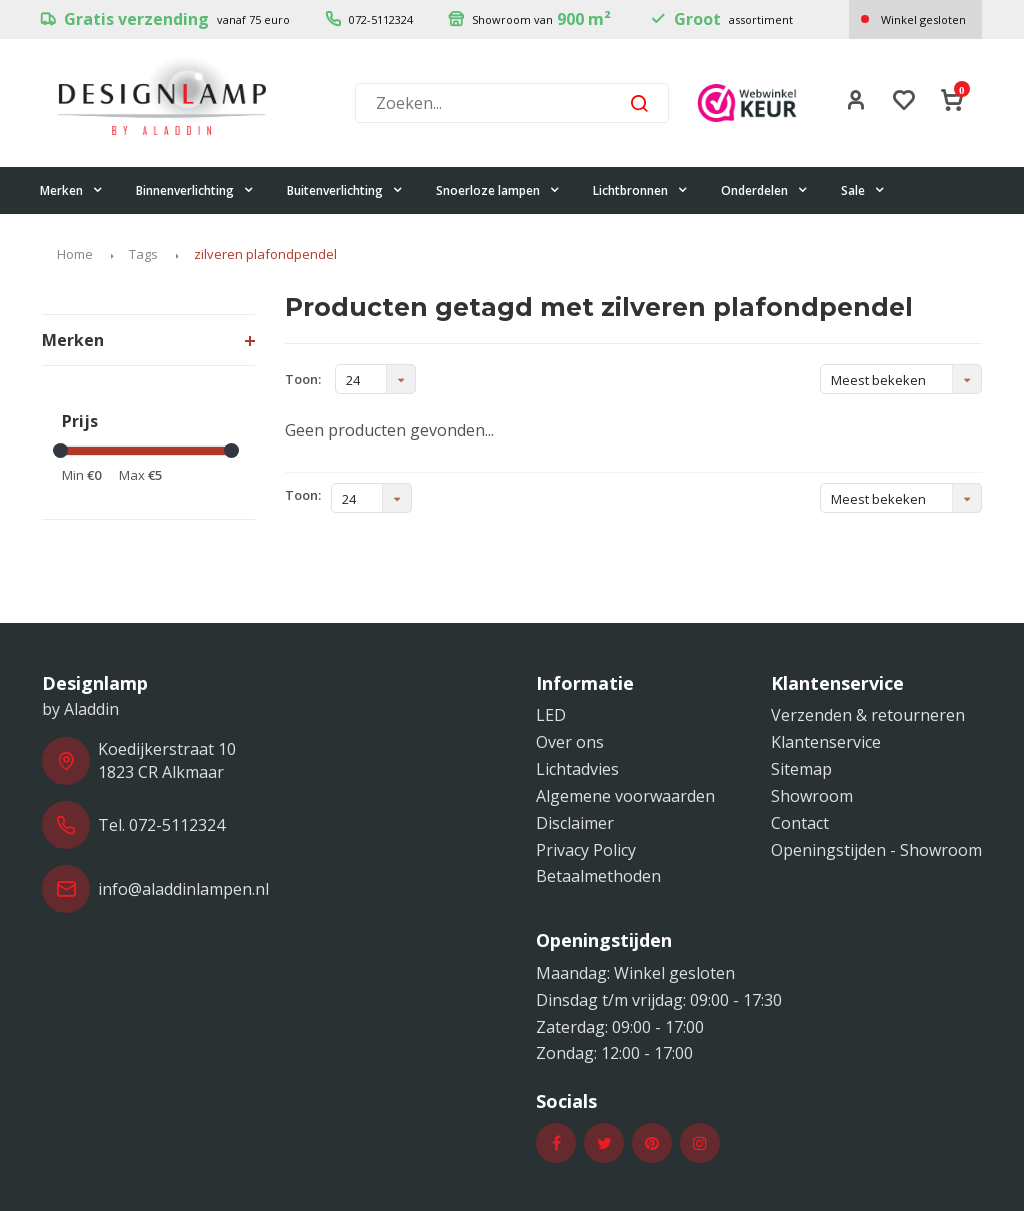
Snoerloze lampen (498, 190)
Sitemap (801, 769)
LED (551, 715)
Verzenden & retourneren (868, 715)
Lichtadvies (577, 769)
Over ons (570, 742)
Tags (143, 254)
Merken (71, 190)
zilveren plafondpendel (265, 254)
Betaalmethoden (598, 876)
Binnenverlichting (195, 190)
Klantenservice (826, 742)
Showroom (812, 796)
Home (75, 254)
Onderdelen (764, 190)
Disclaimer (575, 823)
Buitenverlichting (345, 190)
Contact (800, 823)
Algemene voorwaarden (625, 796)
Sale (863, 190)
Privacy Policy (586, 850)
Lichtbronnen (640, 190)
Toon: (303, 379)
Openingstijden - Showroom (876, 850)
